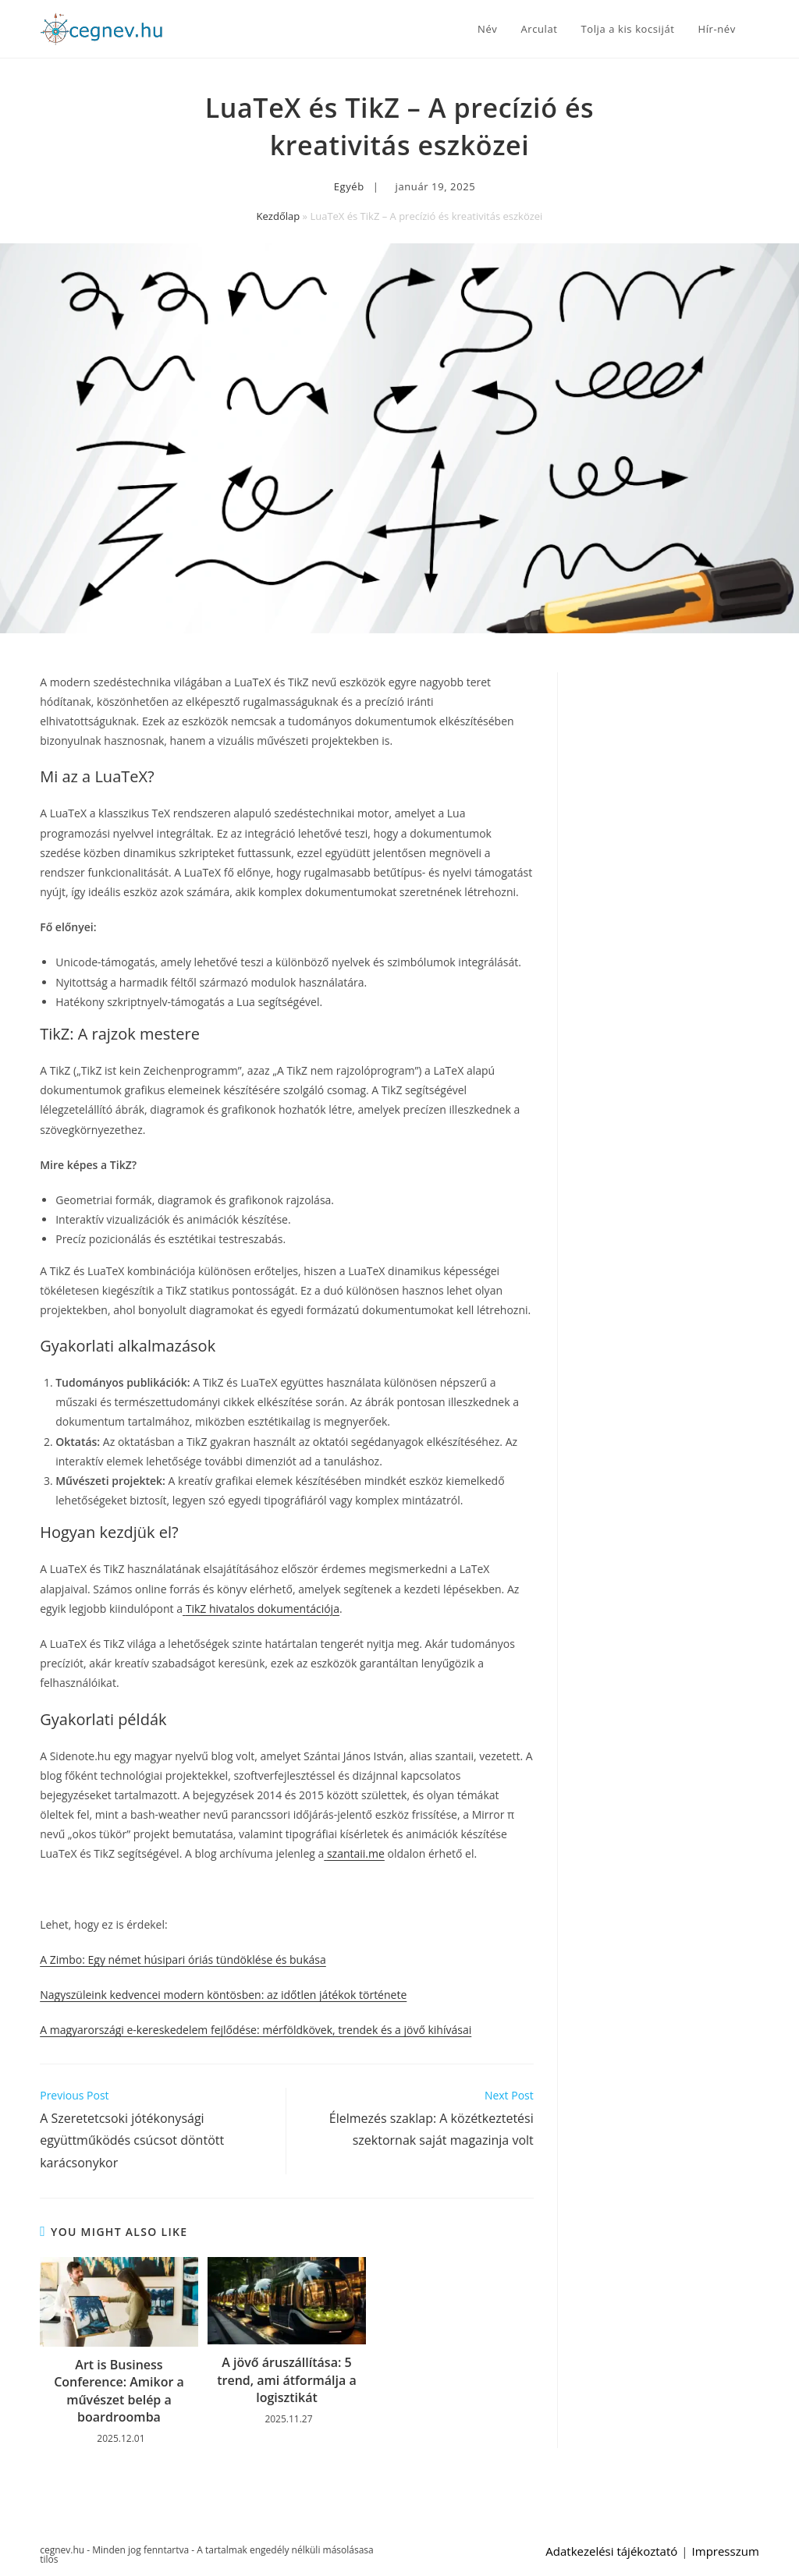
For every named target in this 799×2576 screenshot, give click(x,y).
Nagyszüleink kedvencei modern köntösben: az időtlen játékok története (223, 1994)
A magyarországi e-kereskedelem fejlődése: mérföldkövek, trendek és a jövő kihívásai (255, 2029)
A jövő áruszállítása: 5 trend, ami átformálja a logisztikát (287, 2380)
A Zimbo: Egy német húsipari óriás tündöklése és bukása (183, 1959)
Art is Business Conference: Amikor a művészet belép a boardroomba (119, 2390)
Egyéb (349, 186)
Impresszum (725, 2551)
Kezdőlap (278, 216)
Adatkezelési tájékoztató (611, 2551)
